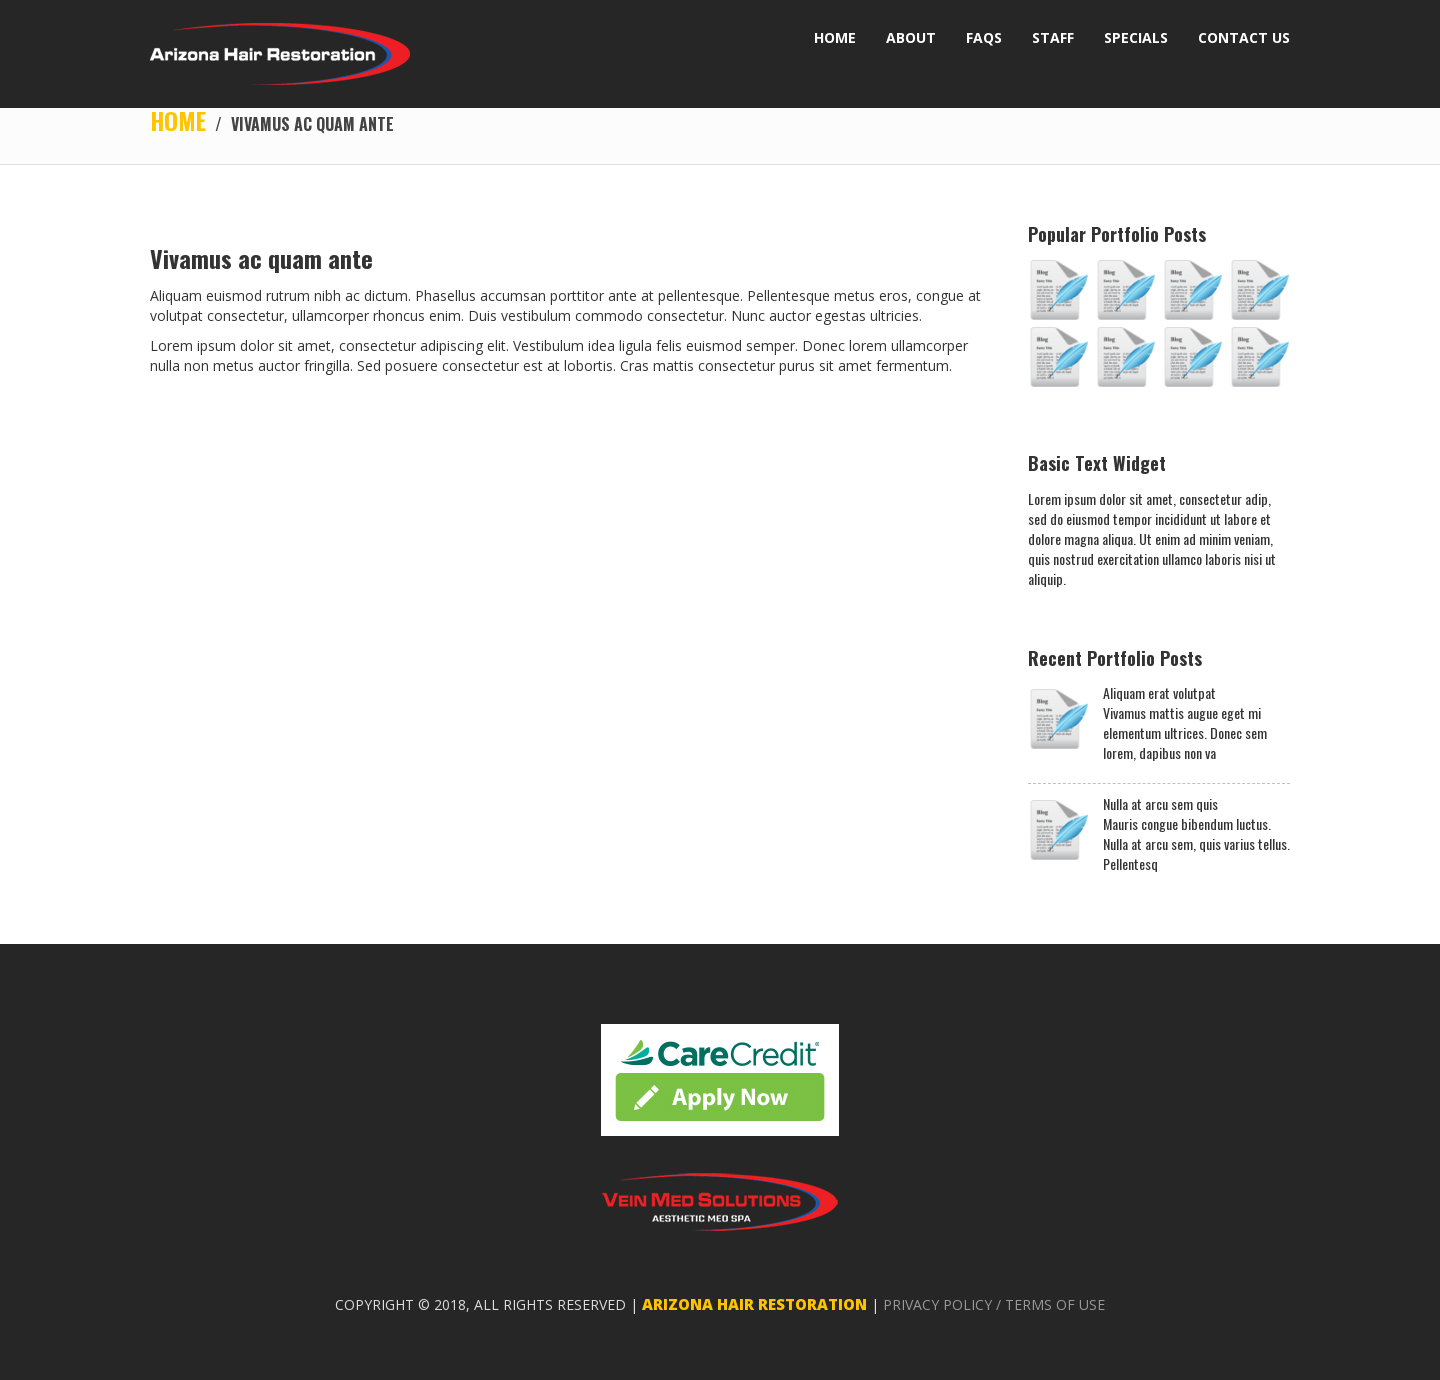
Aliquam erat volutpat (1159, 693)
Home (178, 120)
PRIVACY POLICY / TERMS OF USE (994, 1304)
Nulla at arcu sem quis (1160, 804)
